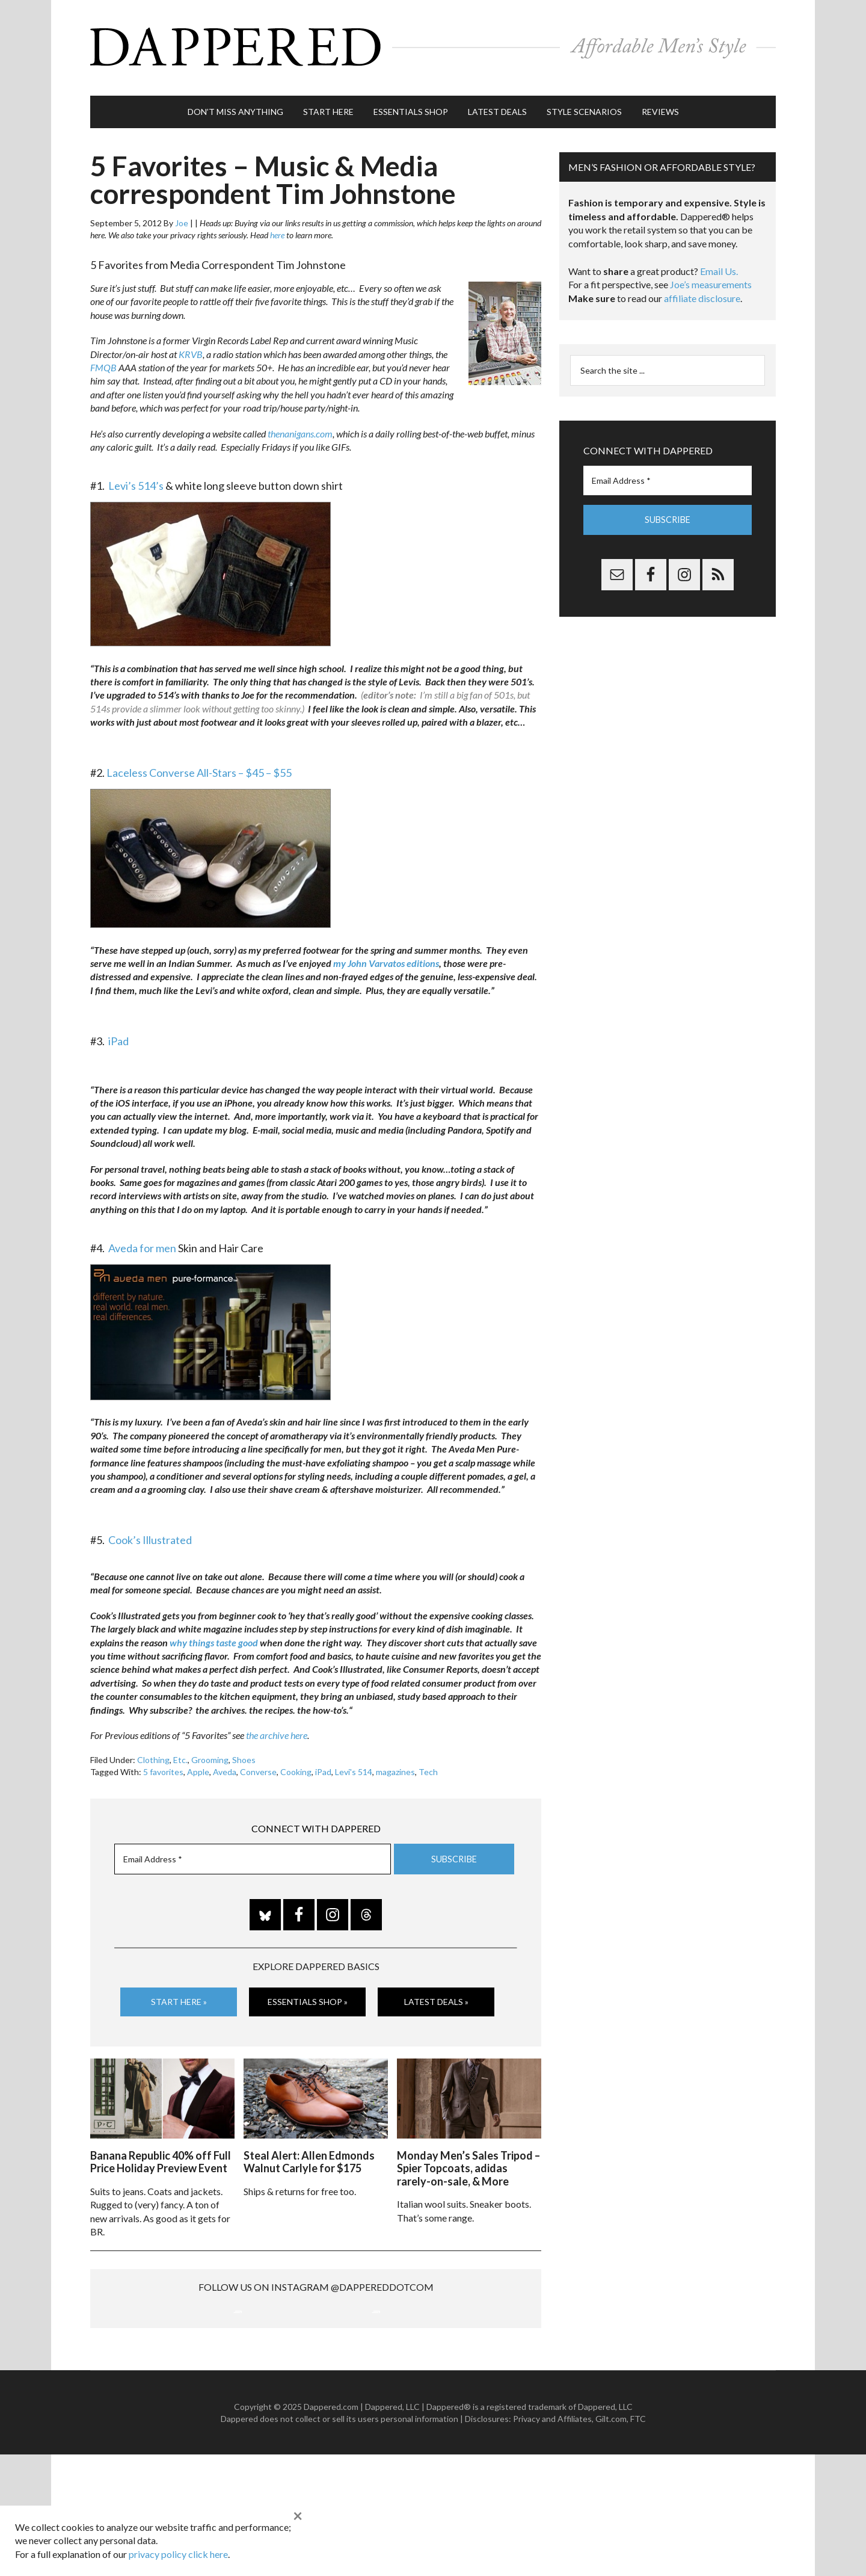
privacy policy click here (178, 2554)
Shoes (244, 1754)
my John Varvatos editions (386, 957)
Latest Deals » (436, 1996)
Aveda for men (142, 1242)
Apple (198, 1766)
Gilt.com (611, 2539)
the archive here (276, 1729)
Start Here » (179, 1996)
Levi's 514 (353, 1766)
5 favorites (163, 1766)
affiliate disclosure (702, 292)
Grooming (210, 1754)
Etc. (180, 1754)
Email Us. (719, 265)
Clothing (153, 1754)
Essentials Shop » (308, 1996)
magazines (395, 1766)
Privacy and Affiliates (552, 2539)
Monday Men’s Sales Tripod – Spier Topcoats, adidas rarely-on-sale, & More (468, 2161)
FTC (638, 2539)
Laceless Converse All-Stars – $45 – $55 (199, 767)
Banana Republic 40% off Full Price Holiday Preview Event (160, 2155)
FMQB (103, 362)
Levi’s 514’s (136, 479)
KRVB (191, 348)
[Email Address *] (252, 1853)
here (277, 229)
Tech (428, 1766)
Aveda (224, 1766)
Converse (258, 1766)
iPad (118, 1035)
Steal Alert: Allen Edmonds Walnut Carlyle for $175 (309, 2155)
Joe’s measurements (711, 279)
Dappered (433, 45)
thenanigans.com (300, 427)
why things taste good (214, 1636)
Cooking (296, 1766)
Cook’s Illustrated (150, 1534)
